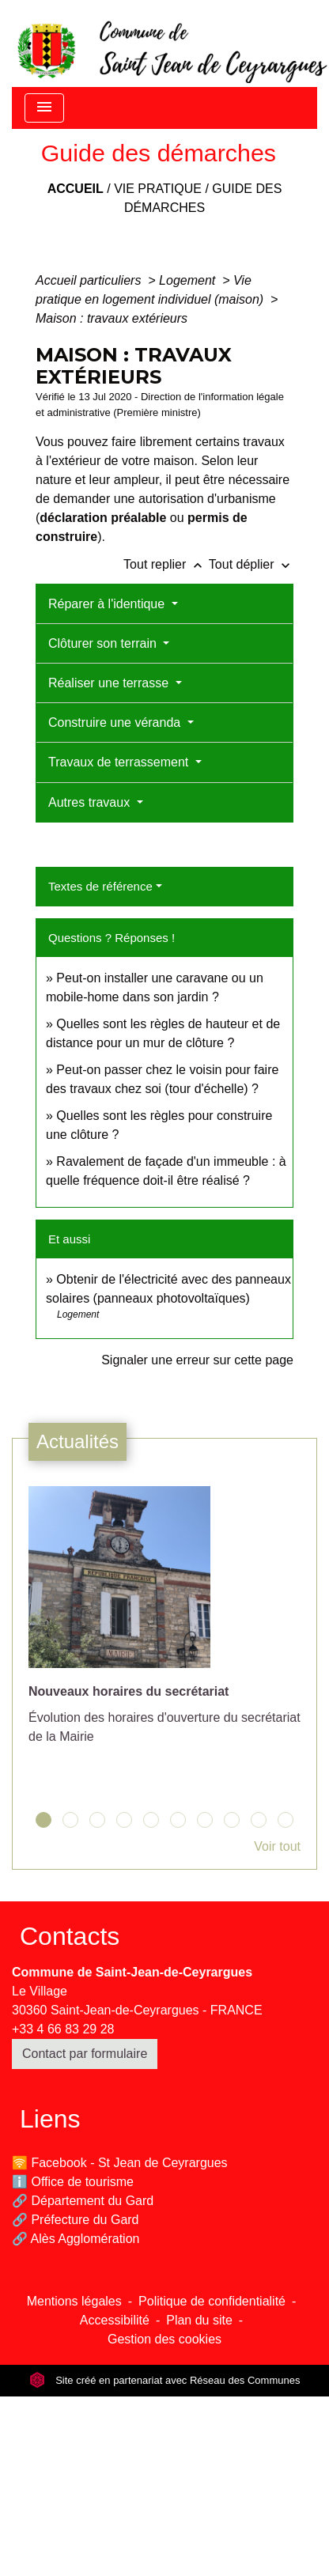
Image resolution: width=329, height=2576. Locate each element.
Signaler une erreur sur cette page (197, 1360)
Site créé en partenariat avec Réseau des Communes (165, 2380)
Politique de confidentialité (212, 2301)
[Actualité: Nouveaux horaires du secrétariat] (164, 1624)
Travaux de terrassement (120, 762)
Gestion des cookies (164, 2339)
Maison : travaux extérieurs (111, 318)
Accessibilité (114, 2320)
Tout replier (166, 564)
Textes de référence (100, 886)
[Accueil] (171, 43)
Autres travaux (91, 802)
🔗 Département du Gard (82, 2200)
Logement (189, 280)
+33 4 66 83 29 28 (63, 2029)
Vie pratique (158, 188)
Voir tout (277, 1846)
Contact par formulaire (84, 2053)
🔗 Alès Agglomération (75, 2238)
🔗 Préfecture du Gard (75, 2219)
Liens (50, 2119)
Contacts (69, 1936)
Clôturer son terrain (104, 643)
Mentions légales (74, 2301)
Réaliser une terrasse (110, 683)
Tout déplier (251, 564)
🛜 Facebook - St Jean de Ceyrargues (120, 2162)
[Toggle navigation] (44, 108)
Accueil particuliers (90, 280)
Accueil (75, 188)
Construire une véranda (116, 722)
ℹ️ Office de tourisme (73, 2181)
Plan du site (199, 2320)
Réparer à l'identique (108, 604)
